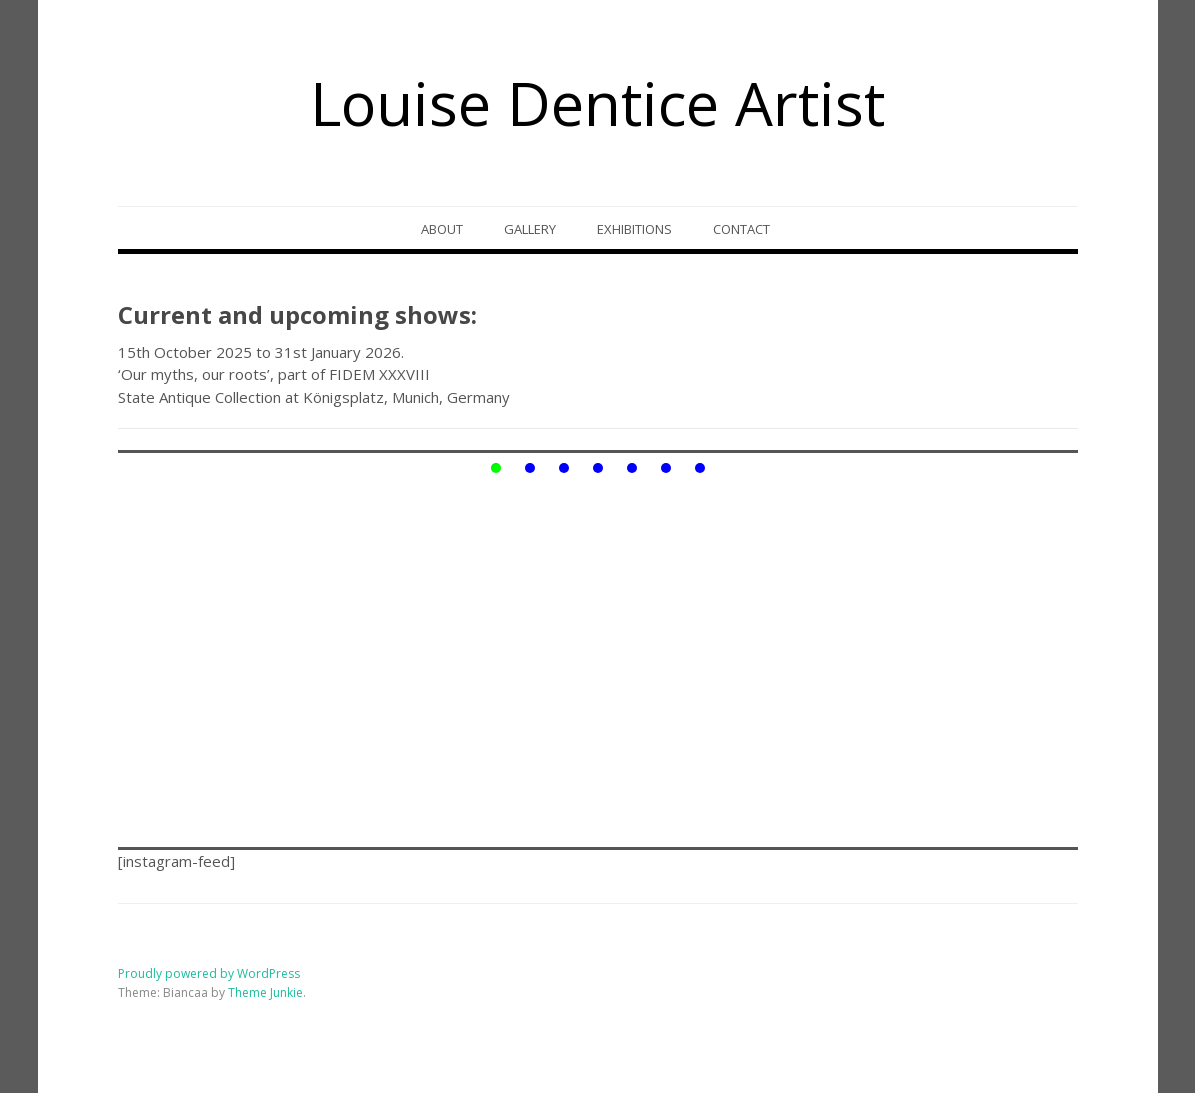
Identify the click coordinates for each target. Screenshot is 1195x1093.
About (442, 229)
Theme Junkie (265, 992)
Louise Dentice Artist (597, 103)
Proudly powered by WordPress (209, 973)
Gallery (530, 229)
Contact (741, 229)
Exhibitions (634, 229)
